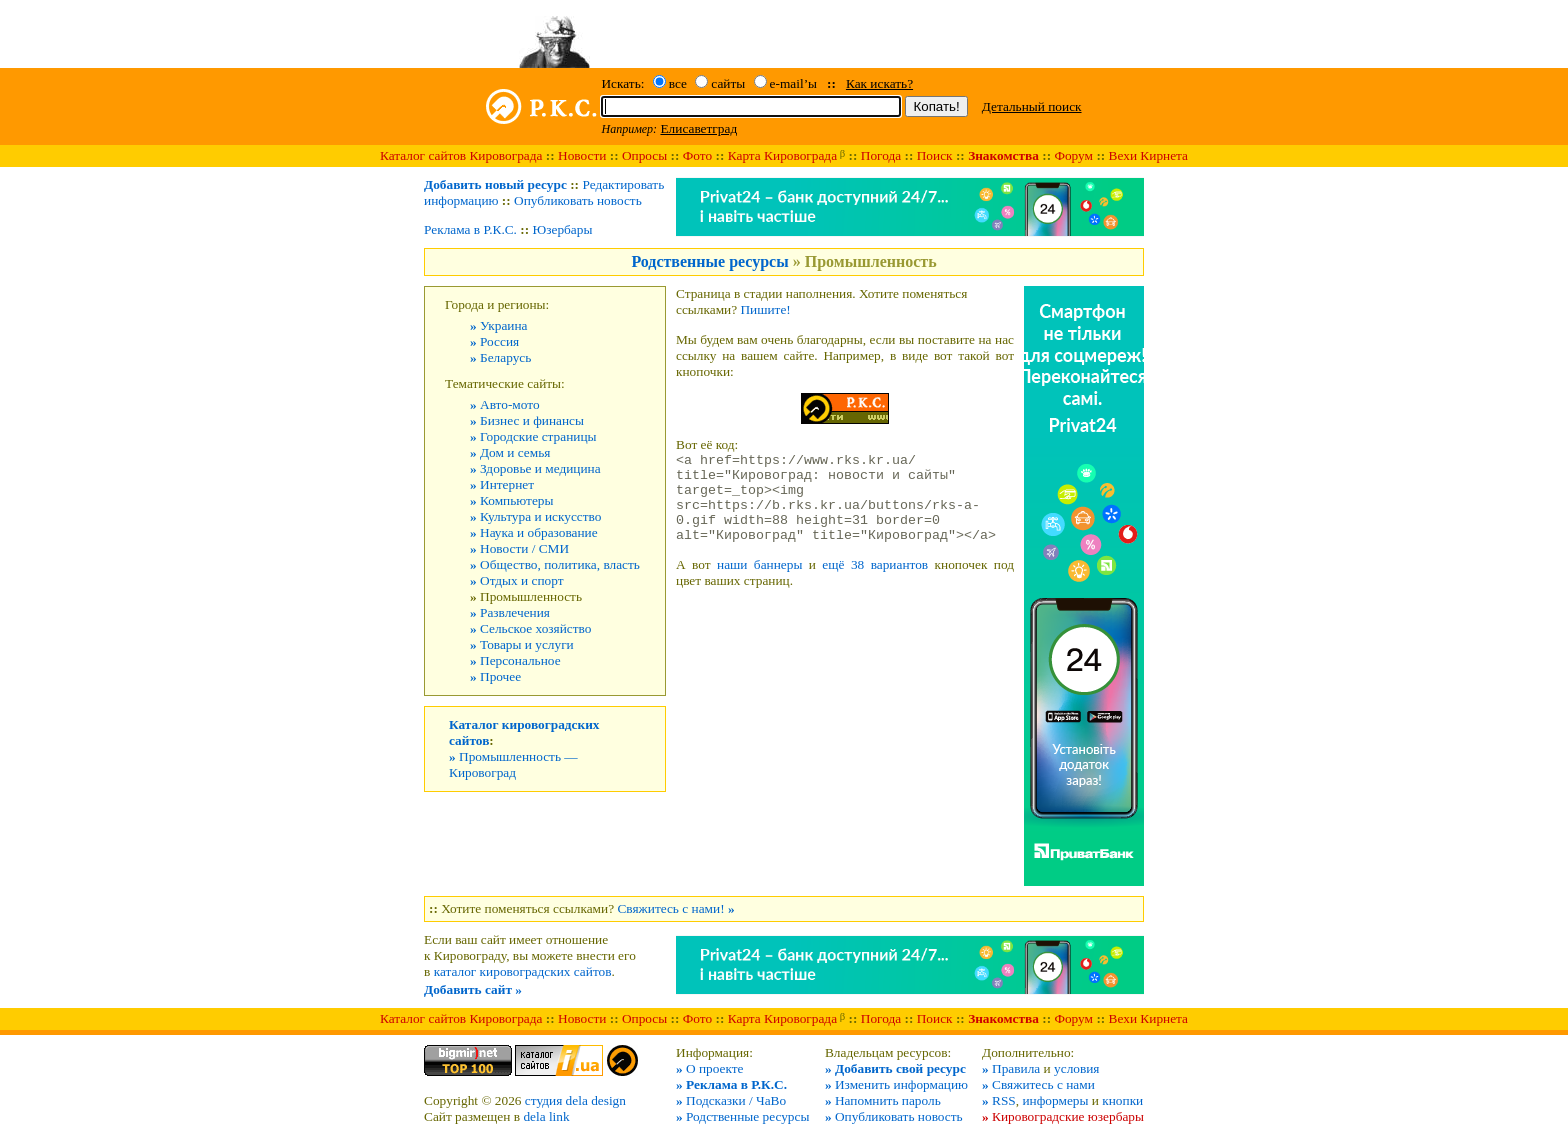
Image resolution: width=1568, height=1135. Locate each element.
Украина (499, 325)
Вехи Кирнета (1148, 155)
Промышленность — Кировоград (513, 764)
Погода (881, 155)
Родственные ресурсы (709, 261)
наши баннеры (759, 582)
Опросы (644, 155)
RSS (999, 1100)
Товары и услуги (522, 644)
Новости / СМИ (519, 548)
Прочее (495, 676)
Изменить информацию (896, 1084)
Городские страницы (533, 436)
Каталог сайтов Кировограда (461, 155)
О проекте (710, 1068)
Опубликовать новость (578, 200)
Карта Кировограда (782, 155)
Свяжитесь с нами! (675, 908)
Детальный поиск (1032, 106)
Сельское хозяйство (530, 628)
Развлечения (510, 612)
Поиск (935, 155)
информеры (1055, 1100)
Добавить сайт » (473, 989)
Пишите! (765, 309)
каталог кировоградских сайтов (523, 971)
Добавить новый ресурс (495, 184)
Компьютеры (511, 500)
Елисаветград (698, 128)
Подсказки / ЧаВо (731, 1100)
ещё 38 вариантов (875, 582)
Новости (582, 155)
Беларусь (500, 357)
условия (1076, 1068)
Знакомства (1003, 155)
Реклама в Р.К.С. (470, 229)
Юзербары (563, 229)
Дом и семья (510, 452)
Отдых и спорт (517, 580)
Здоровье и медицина (535, 468)
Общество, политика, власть (555, 564)
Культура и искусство (535, 516)
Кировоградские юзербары (1063, 1116)
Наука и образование (534, 532)
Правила (1011, 1068)
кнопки (1122, 1100)
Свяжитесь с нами (1038, 1084)
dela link (546, 1116)
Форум (1073, 155)
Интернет (502, 484)
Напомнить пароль (883, 1100)
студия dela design (575, 1100)
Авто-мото (505, 404)
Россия (494, 341)
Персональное (515, 660)
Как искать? (879, 83)
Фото (697, 155)
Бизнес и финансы (527, 420)
